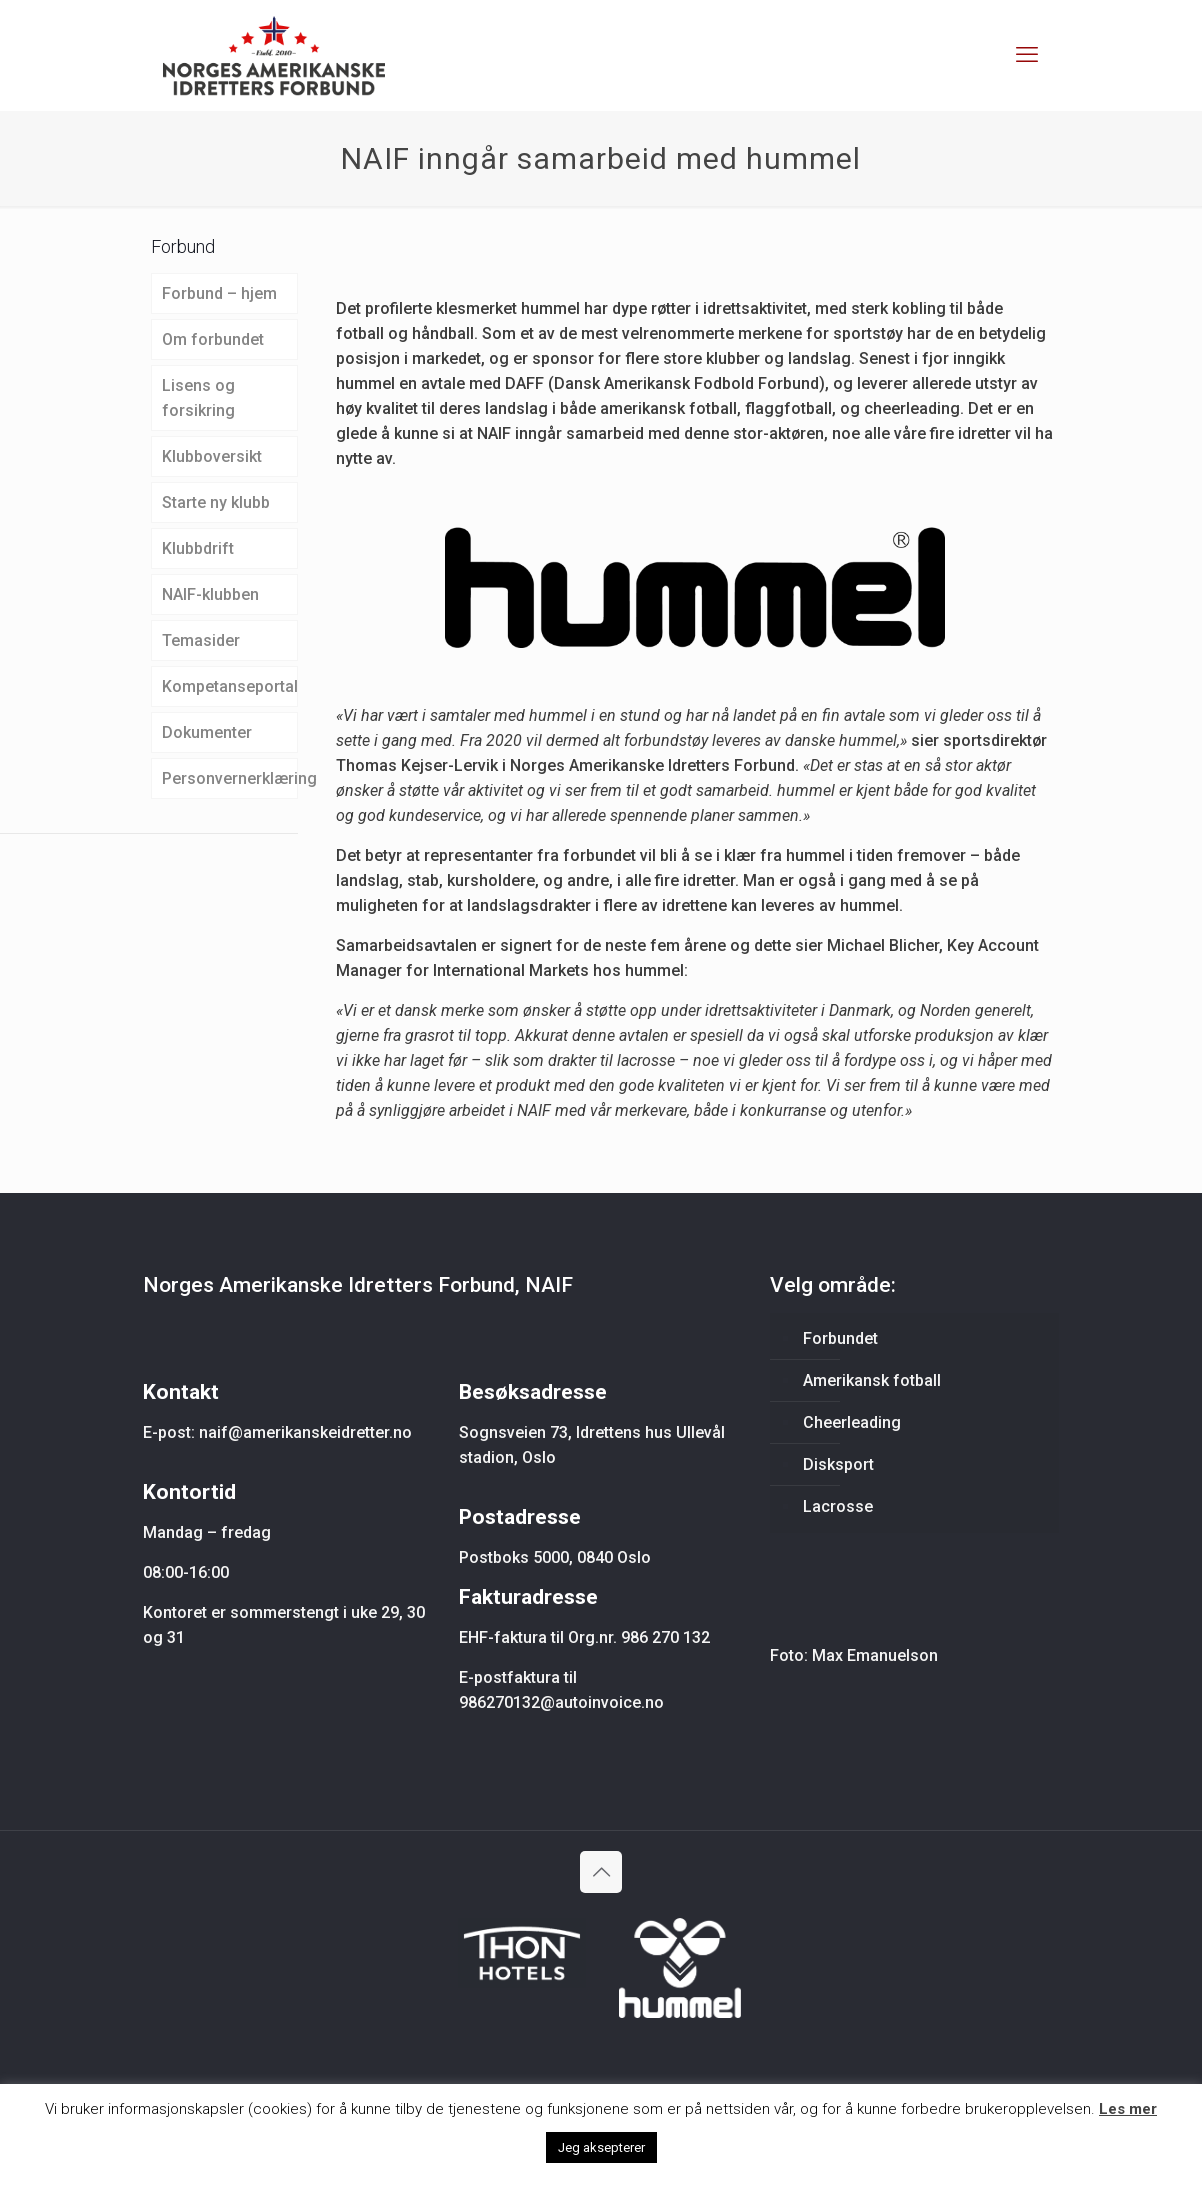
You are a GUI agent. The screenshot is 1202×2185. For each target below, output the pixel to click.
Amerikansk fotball (872, 1380)
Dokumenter (207, 732)
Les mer (1128, 2109)
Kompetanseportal (230, 686)
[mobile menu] (1027, 55)
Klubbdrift (198, 548)
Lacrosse (838, 1506)
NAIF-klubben (210, 594)
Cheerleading (852, 1422)
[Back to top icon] (601, 1872)
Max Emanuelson (875, 1655)
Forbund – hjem (219, 293)
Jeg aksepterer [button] (601, 2147)
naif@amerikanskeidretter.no (305, 1432)
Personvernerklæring (230, 778)
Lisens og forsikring (198, 398)
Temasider (201, 640)
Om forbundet (213, 339)
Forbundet (840, 1338)
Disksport (838, 1464)
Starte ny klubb (216, 502)
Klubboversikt (212, 456)
